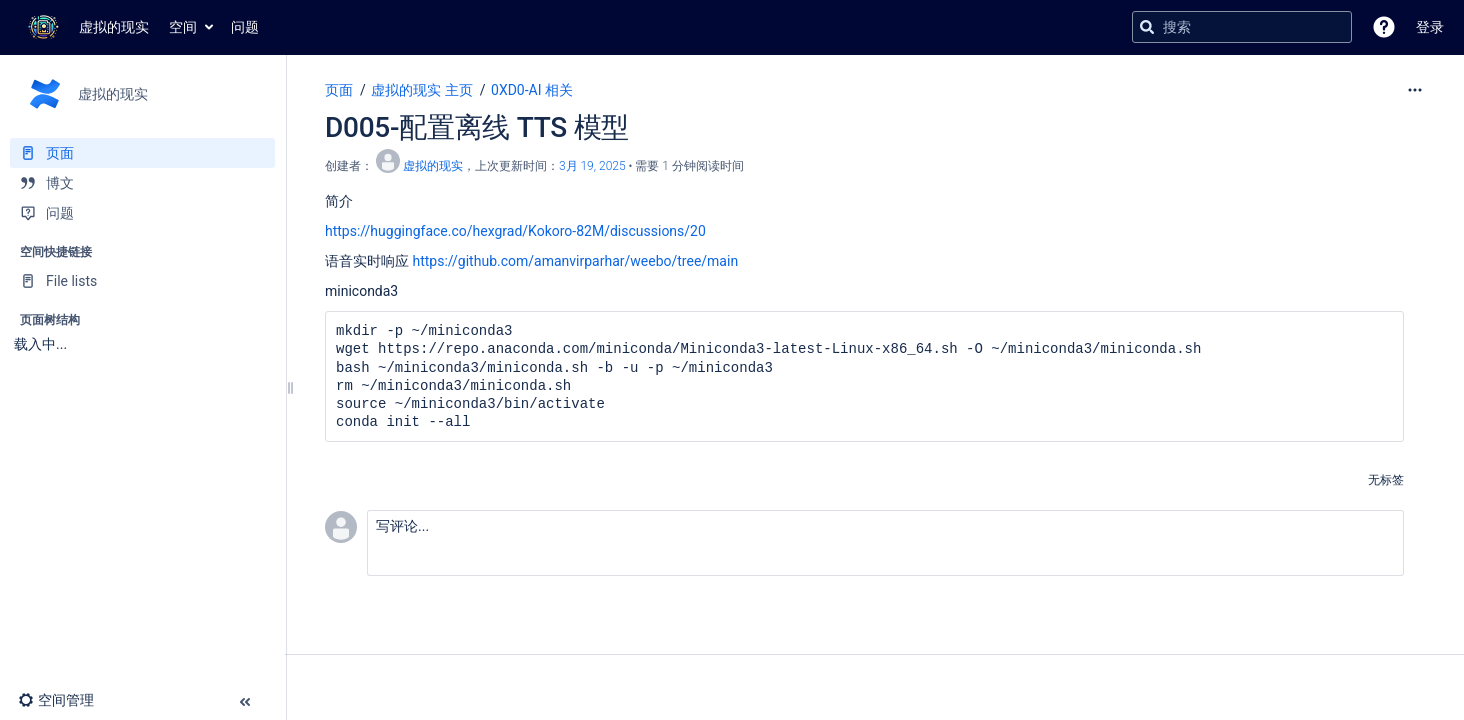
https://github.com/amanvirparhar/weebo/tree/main (575, 261)
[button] (1384, 27)
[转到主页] (84, 27)
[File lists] (142, 281)
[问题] (142, 213)
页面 (339, 90)
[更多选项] (1415, 90)
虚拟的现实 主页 (421, 90)
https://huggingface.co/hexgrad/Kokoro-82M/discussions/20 (515, 231)
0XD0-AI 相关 (532, 90)
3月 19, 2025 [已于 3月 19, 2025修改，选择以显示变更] (592, 166)
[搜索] (1147, 27)
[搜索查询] (1242, 27)
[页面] (142, 153)
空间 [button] (183, 27)
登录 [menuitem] (1430, 27)
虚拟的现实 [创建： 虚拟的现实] (433, 166)
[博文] (142, 183)
